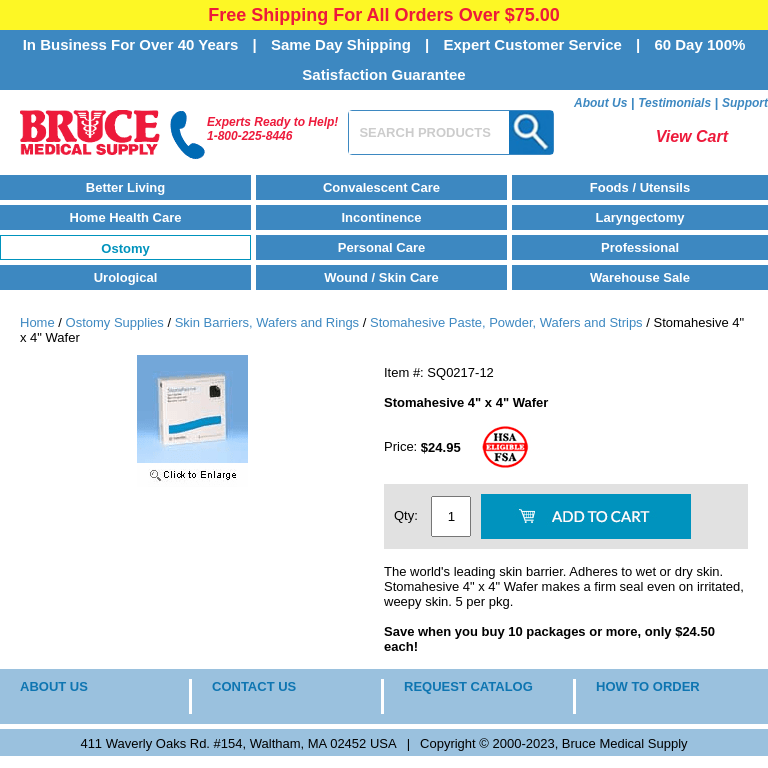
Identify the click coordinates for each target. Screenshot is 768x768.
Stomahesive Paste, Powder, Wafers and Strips (506, 322)
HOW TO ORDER (648, 686)
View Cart (692, 136)
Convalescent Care (381, 187)
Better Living (125, 187)
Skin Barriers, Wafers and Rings (267, 322)
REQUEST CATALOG (468, 686)
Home (37, 322)
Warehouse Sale (640, 277)
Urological (126, 277)
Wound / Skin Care (381, 277)
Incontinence (381, 217)
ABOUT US (54, 686)
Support (745, 103)
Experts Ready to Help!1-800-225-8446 (272, 129)
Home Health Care (126, 217)
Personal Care (381, 247)
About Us (600, 103)
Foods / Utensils (640, 187)
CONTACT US (254, 686)
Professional (640, 247)
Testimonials (674, 103)
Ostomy (125, 248)
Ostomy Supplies (115, 322)
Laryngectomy (640, 217)
